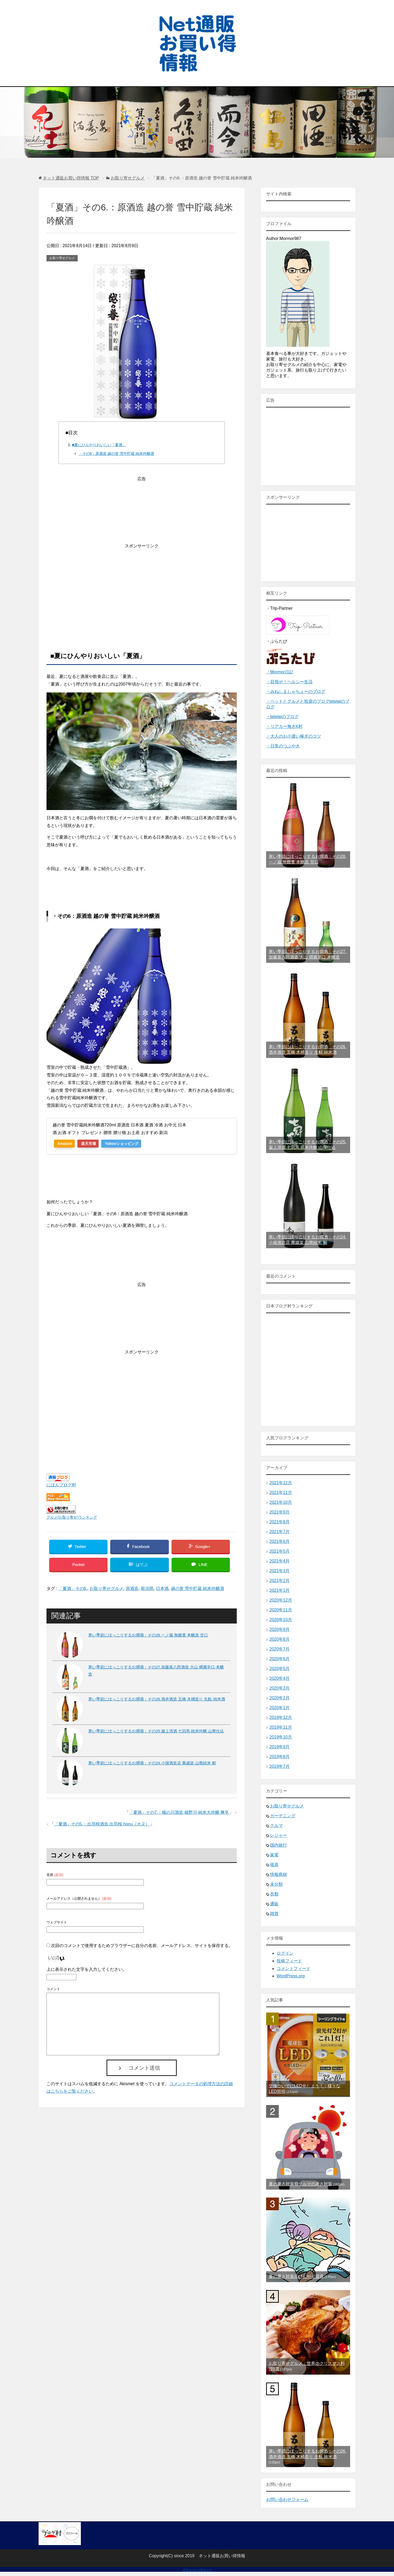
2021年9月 (280, 1512)
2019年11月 (281, 1727)
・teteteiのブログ (282, 716)
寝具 (274, 1864)
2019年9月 (280, 1747)
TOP (71, 178)
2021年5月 (280, 1551)
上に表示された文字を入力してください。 (87, 1972)
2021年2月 (280, 1580)
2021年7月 (280, 1531)
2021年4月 (280, 1561)
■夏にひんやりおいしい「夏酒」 (99, 445)
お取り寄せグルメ (62, 258)
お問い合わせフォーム (287, 2499)
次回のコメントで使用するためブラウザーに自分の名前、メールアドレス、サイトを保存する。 (142, 1948)
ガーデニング (282, 1816)
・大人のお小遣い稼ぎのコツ (293, 736)
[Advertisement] (142, 587)
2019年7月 (280, 1766)
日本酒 (162, 1591)
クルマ (276, 1825)
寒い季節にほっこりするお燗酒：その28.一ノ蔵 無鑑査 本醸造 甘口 (148, 1638)
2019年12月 (281, 1717)
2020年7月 (280, 1649)
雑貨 (274, 1913)
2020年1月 (280, 1707)
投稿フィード (289, 1961)
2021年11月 (281, 1492)
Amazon (66, 1143)
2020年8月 (280, 1639)
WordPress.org (291, 1976)
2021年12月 (281, 1483)
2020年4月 (280, 1678)
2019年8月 (280, 1756)
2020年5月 (280, 1668)
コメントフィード (293, 1968)
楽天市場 (92, 1143)
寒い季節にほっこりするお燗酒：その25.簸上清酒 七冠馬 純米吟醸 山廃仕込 (156, 1734)
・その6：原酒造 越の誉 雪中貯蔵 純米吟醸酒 (116, 453)
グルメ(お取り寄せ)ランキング (72, 1517)
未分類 (276, 1884)
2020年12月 (281, 1600)
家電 (274, 1855)
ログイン (285, 1953)
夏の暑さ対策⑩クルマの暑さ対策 (300, 2184)
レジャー (278, 1835)
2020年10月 (281, 1619)
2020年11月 (281, 1610)
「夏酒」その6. (72, 1591)
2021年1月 (280, 1590)
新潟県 (147, 1591)
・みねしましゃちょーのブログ (295, 691)
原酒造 (132, 1591)
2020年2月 (280, 1698)
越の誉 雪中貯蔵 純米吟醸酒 (197, 1591)
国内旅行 (278, 1845)
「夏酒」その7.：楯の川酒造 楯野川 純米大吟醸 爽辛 (179, 1815)
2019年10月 (281, 1737)
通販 (274, 1904)
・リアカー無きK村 (284, 726)
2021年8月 (280, 1522)
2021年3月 (280, 1571)
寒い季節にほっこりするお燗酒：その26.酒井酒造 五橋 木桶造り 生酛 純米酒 (156, 1702)
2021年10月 (281, 1502)
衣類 (274, 1894)
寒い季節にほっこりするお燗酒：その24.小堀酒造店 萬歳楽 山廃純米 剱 (152, 1766)
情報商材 (278, 1874)
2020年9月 (280, 1629)
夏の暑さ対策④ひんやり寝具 (296, 2276)
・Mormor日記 (279, 672)
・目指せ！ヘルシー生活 (289, 681)
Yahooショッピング (129, 1143)
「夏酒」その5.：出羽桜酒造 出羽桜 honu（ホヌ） (102, 1827)
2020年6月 (280, 1659)
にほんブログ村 (61, 1485)
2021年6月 (280, 1541)
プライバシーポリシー (197, 2569)
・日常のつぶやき (283, 746)
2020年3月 (280, 1688)
